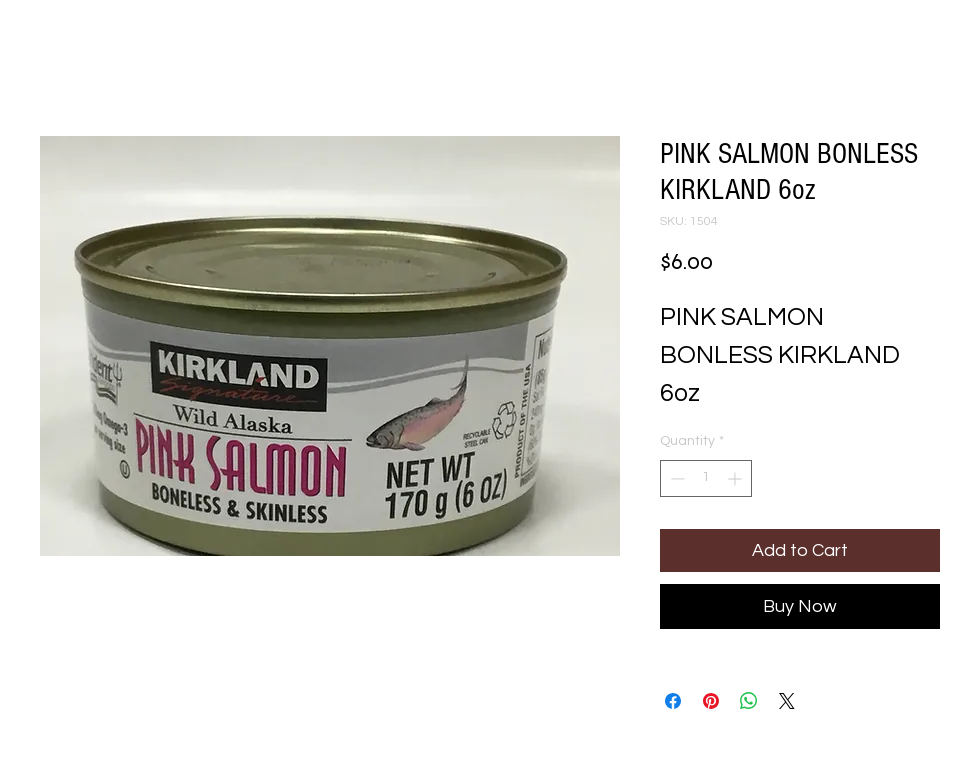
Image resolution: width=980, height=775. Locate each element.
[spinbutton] (706, 478)
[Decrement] (675, 478)
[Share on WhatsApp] (749, 701)
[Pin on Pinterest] (711, 701)
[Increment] (736, 478)
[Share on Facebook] (673, 701)
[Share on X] (787, 701)
